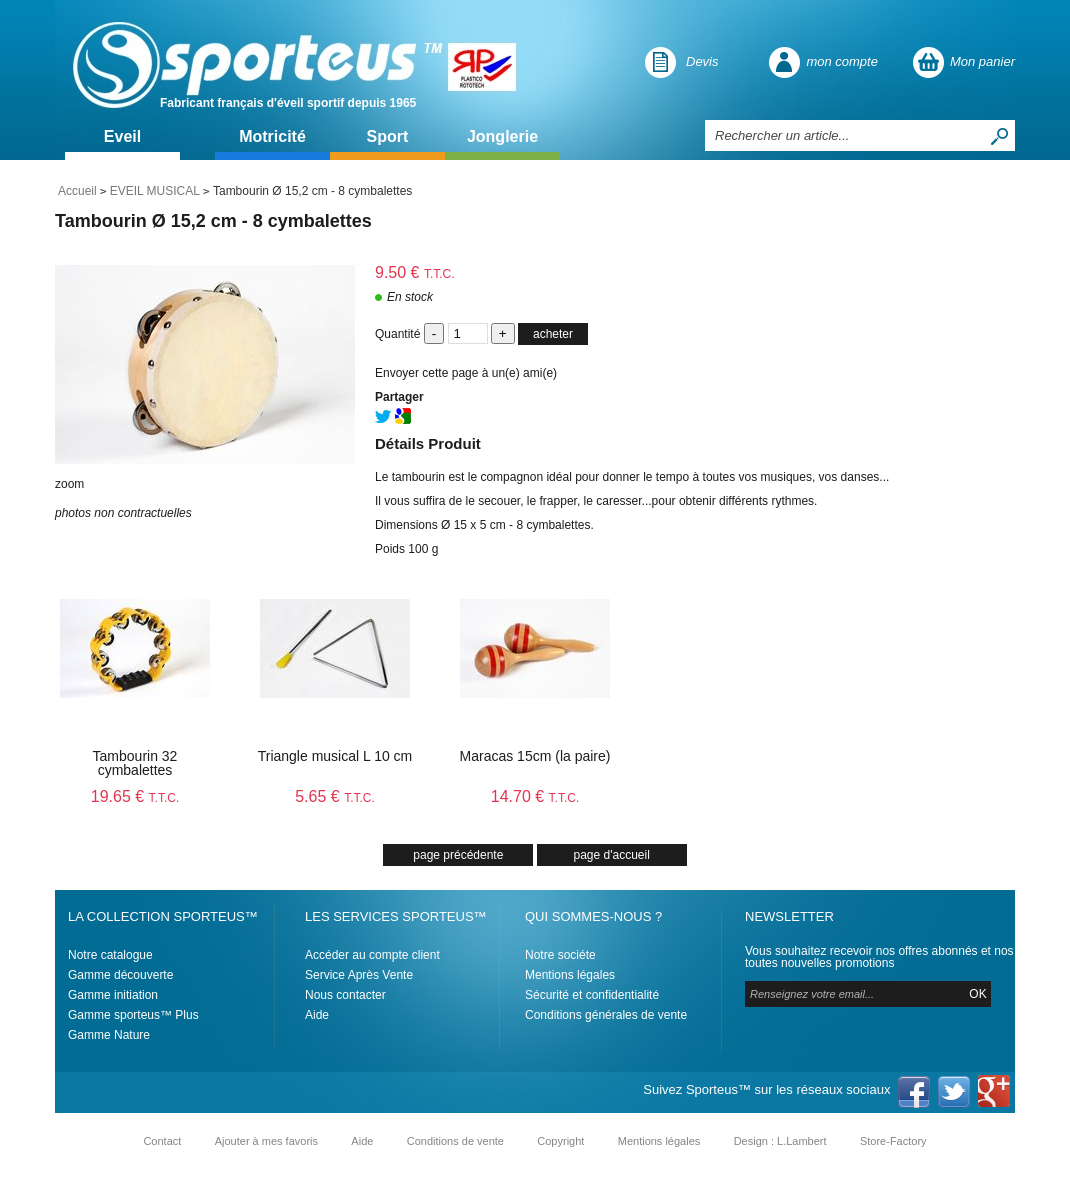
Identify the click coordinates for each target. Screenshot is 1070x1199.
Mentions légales (570, 975)
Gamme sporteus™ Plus (133, 1015)
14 (535, 796)
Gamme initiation (113, 995)
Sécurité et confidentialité (592, 995)
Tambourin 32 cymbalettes (135, 763)
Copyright (560, 1141)
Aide (317, 1015)
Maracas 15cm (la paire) (535, 756)
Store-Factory (893, 1141)
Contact (162, 1141)
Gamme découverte (120, 975)
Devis (702, 61)
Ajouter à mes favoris (266, 1141)
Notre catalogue (110, 955)
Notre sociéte (560, 955)
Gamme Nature (109, 1035)
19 (135, 796)
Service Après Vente (359, 975)
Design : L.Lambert (780, 1141)
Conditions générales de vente (606, 1015)
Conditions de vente (455, 1141)
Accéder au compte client (372, 955)
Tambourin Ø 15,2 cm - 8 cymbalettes (213, 221)
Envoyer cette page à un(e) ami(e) (466, 373)
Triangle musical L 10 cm (335, 756)
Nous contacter (345, 995)
